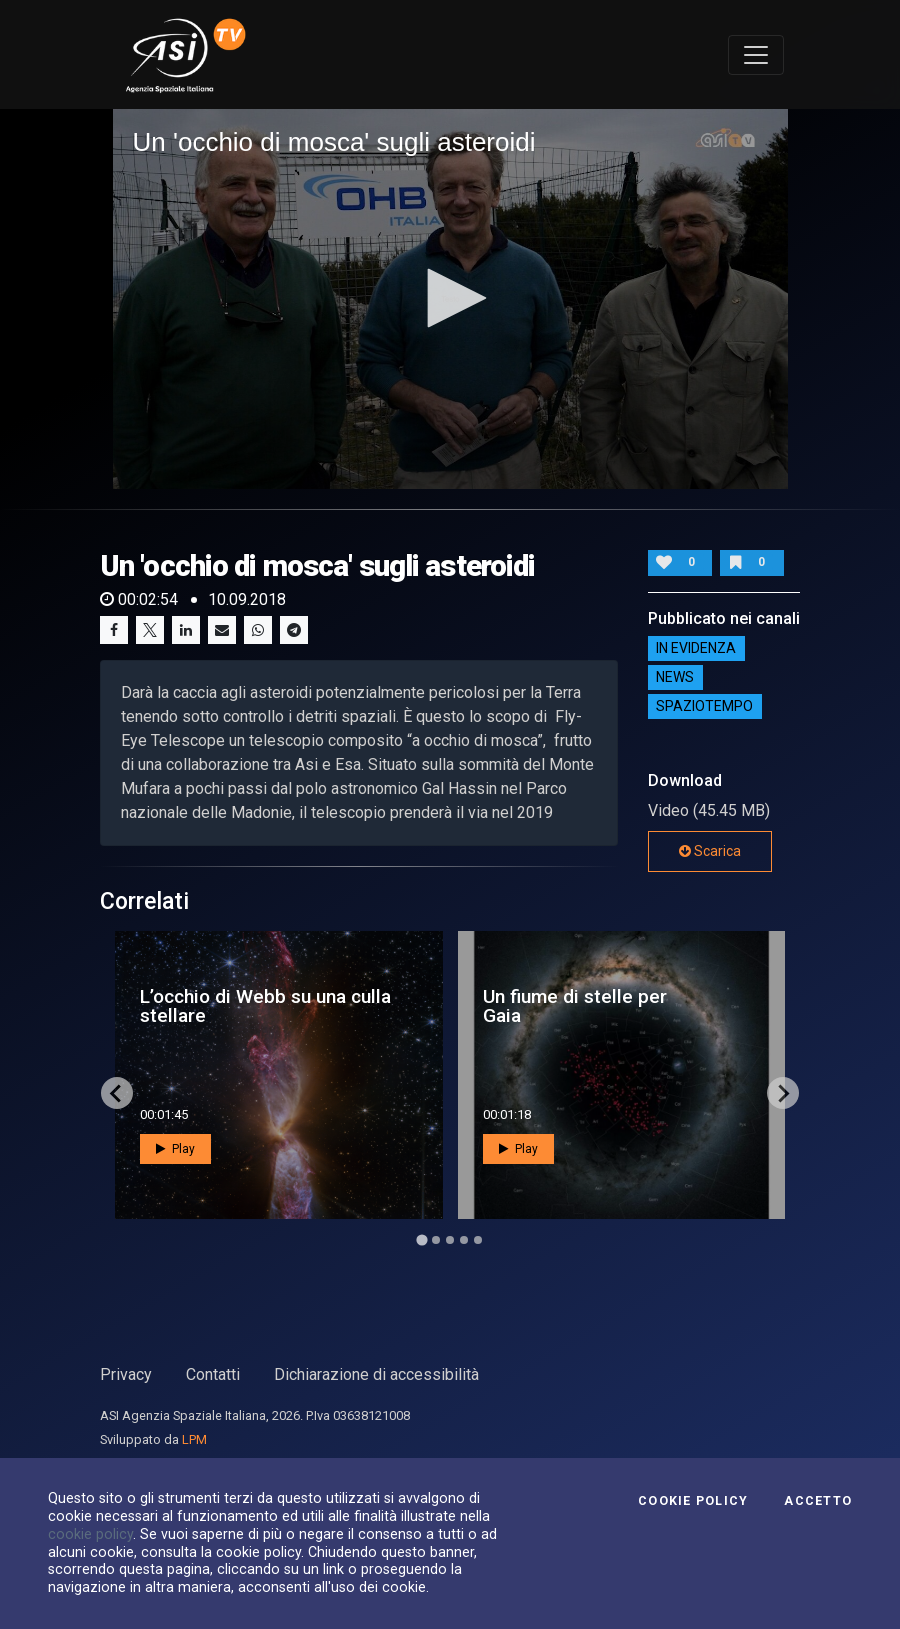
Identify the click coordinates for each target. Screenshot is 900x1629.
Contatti (213, 1374)
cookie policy (90, 1534)
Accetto (818, 1501)
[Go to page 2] (436, 1240)
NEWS (675, 677)
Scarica (710, 851)
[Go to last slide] (117, 1093)
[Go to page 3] (450, 1240)
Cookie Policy (693, 1501)
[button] (450, 298)
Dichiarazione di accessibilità (376, 1374)
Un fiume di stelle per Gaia (575, 1006)
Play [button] (175, 1149)
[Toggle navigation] (756, 55)
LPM (194, 1439)
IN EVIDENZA (696, 648)
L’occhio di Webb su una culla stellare (265, 1006)
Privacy (126, 1374)
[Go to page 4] (464, 1240)
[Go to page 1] (421, 1240)
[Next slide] (783, 1093)
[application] (450, 299)
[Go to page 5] (478, 1240)
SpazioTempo (704, 706)
